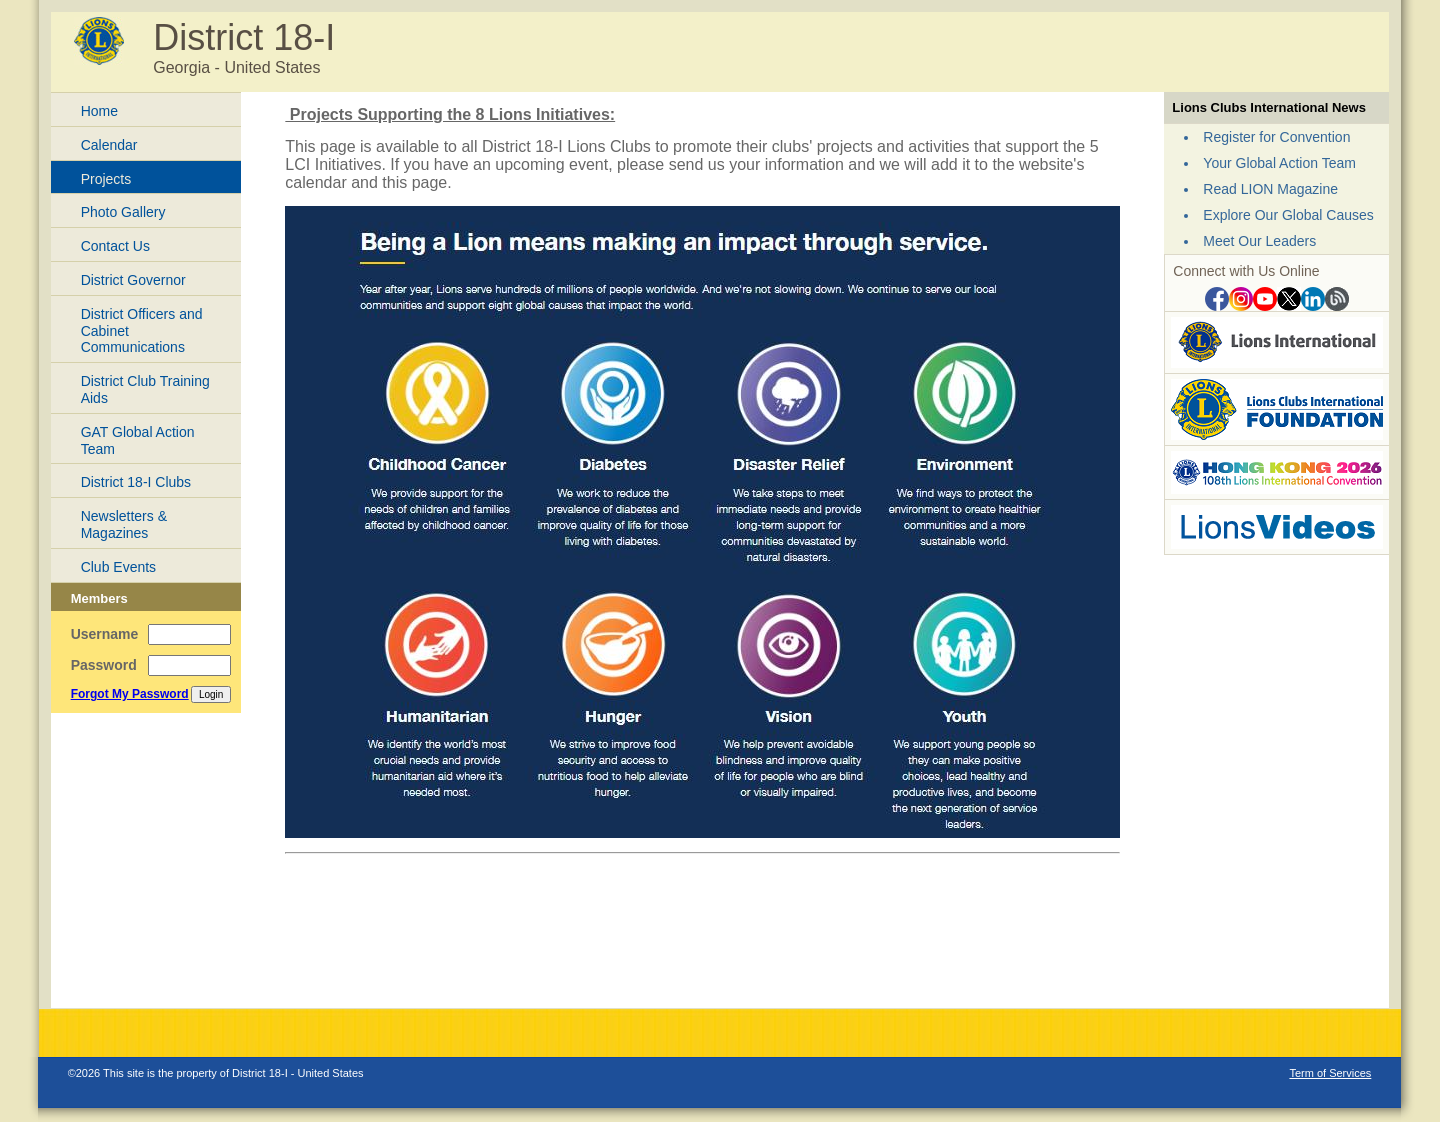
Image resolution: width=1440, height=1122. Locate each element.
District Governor (133, 280)
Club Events (118, 567)
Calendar (109, 145)
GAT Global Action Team (138, 440)
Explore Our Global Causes (1288, 215)
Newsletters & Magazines (124, 524)
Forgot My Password (130, 694)
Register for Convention (1276, 137)
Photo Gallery (123, 212)
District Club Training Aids (145, 389)
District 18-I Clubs (136, 482)
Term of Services (1330, 1073)
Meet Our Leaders (1259, 241)
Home (99, 111)
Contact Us (115, 246)
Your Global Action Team (1279, 163)
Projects (106, 179)
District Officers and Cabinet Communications (142, 331)
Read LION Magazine (1270, 189)
